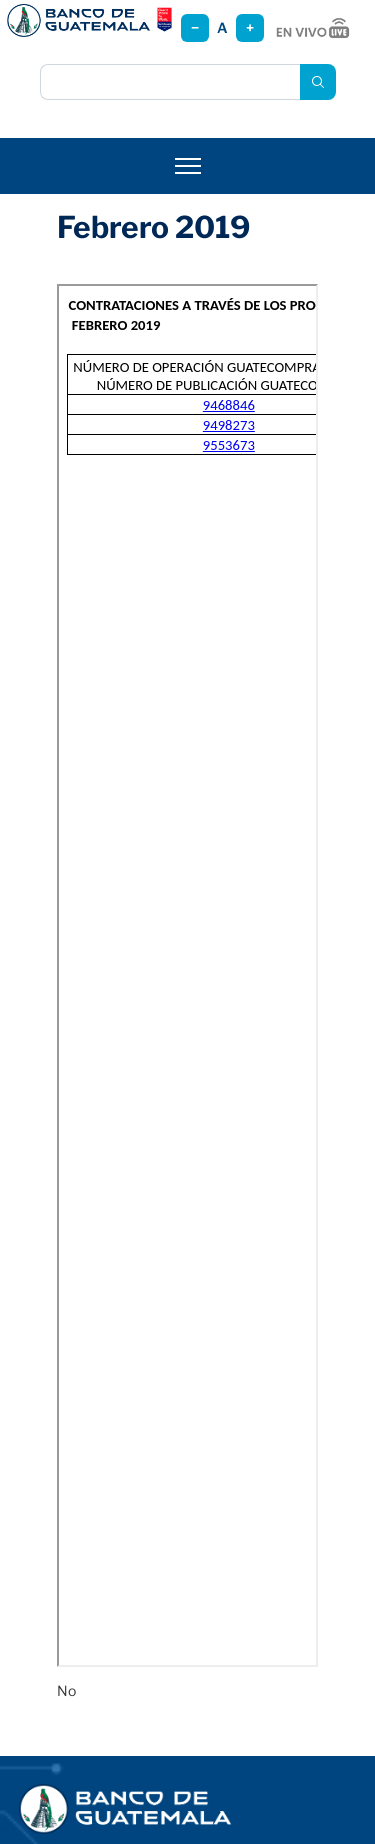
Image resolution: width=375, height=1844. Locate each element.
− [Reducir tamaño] (195, 27)
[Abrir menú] (188, 166)
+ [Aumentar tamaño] (250, 27)
